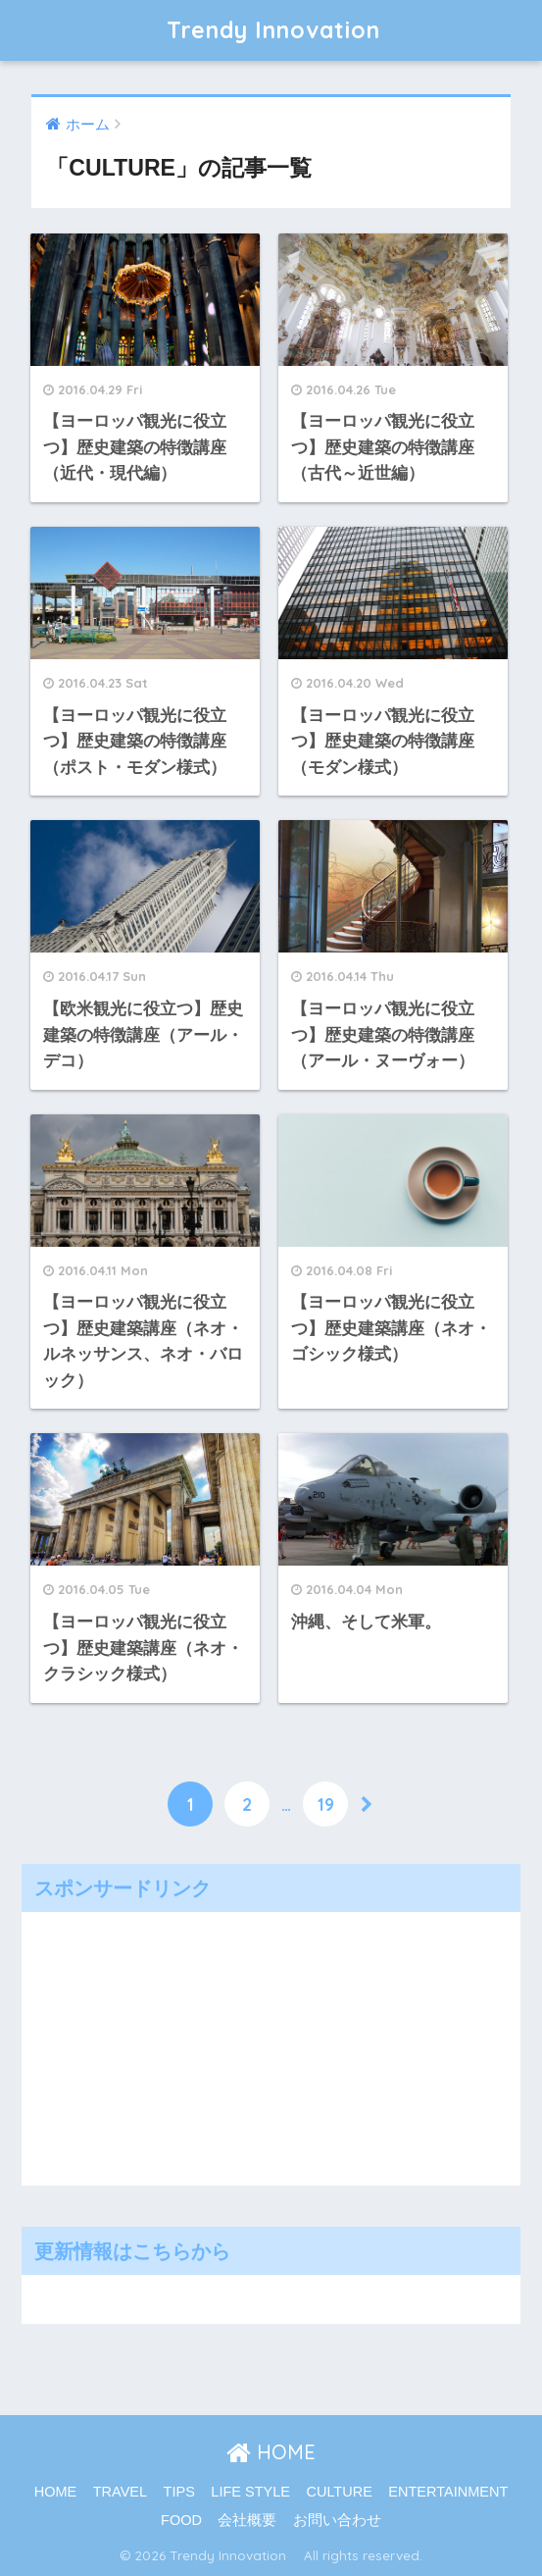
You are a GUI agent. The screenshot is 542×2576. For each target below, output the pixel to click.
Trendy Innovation (285, 30)
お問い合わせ (337, 2520)
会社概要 (247, 2520)
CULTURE (338, 2491)
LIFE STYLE (250, 2491)
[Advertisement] (178, 2044)
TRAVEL (120, 2491)
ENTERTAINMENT (448, 2491)
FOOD (181, 2520)
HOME (271, 2452)
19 (326, 1804)
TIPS (179, 2491)
